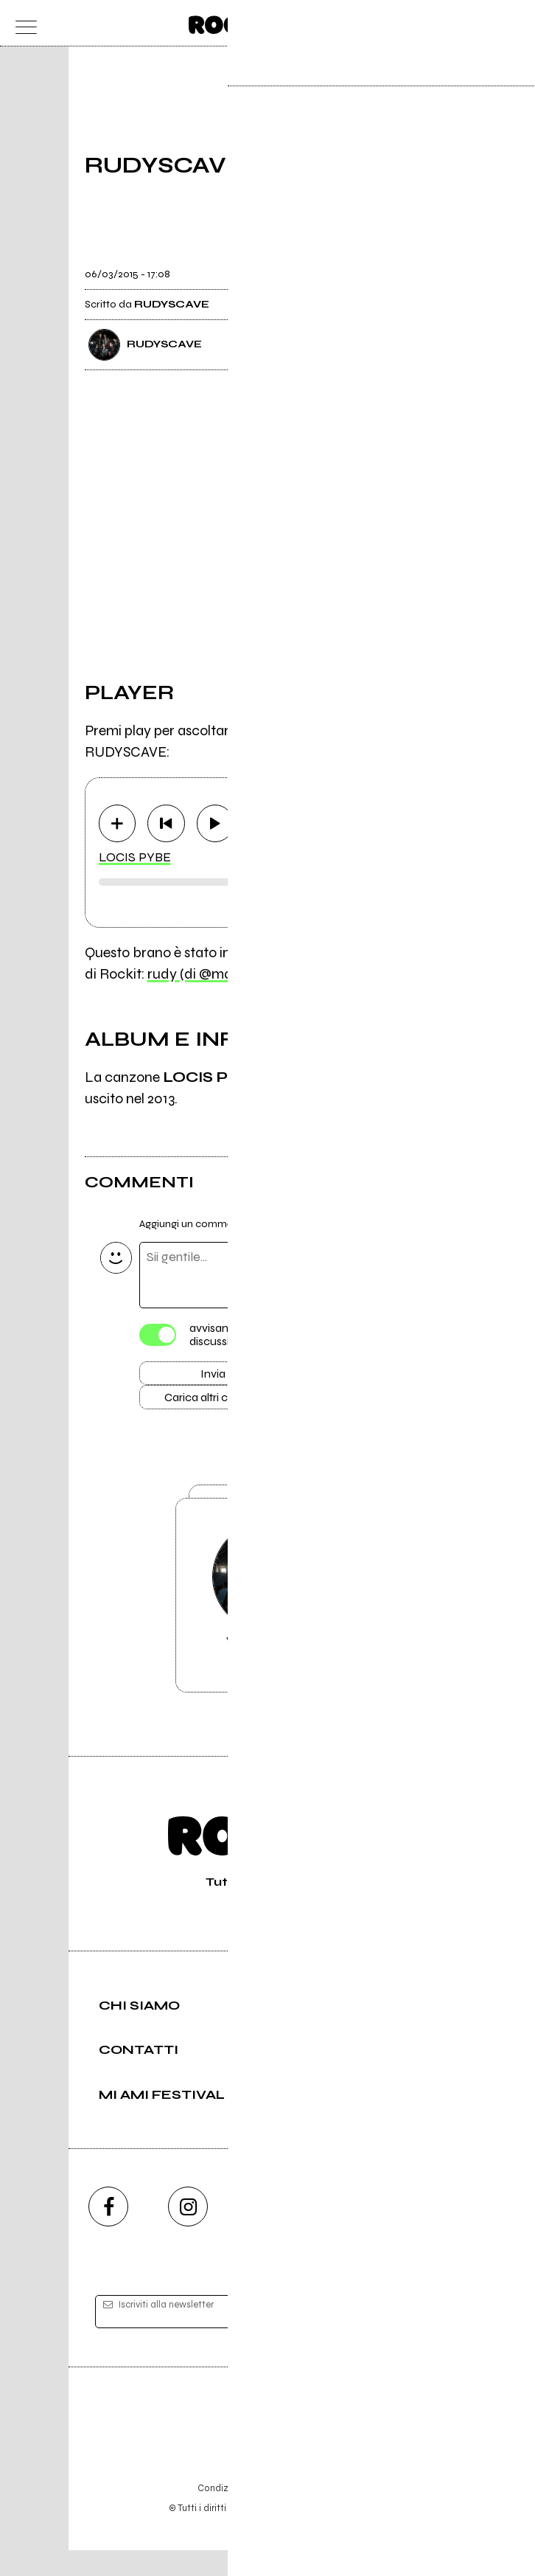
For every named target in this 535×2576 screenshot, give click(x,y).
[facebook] (108, 2233)
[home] (235, 22)
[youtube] (267, 2233)
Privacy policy (308, 2514)
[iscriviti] (410, 2338)
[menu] (22, 23)
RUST (404, 1077)
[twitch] (347, 2233)
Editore (267, 2445)
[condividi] (437, 264)
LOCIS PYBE (135, 858)
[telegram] (427, 2233)
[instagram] (188, 2233)
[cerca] (483, 23)
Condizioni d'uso (233, 2514)
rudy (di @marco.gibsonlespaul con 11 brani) (285, 974)
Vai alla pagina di (267, 1616)
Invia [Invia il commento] (213, 1376)
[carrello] (455, 23)
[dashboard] (513, 23)
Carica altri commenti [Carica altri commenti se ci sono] (228, 1403)
